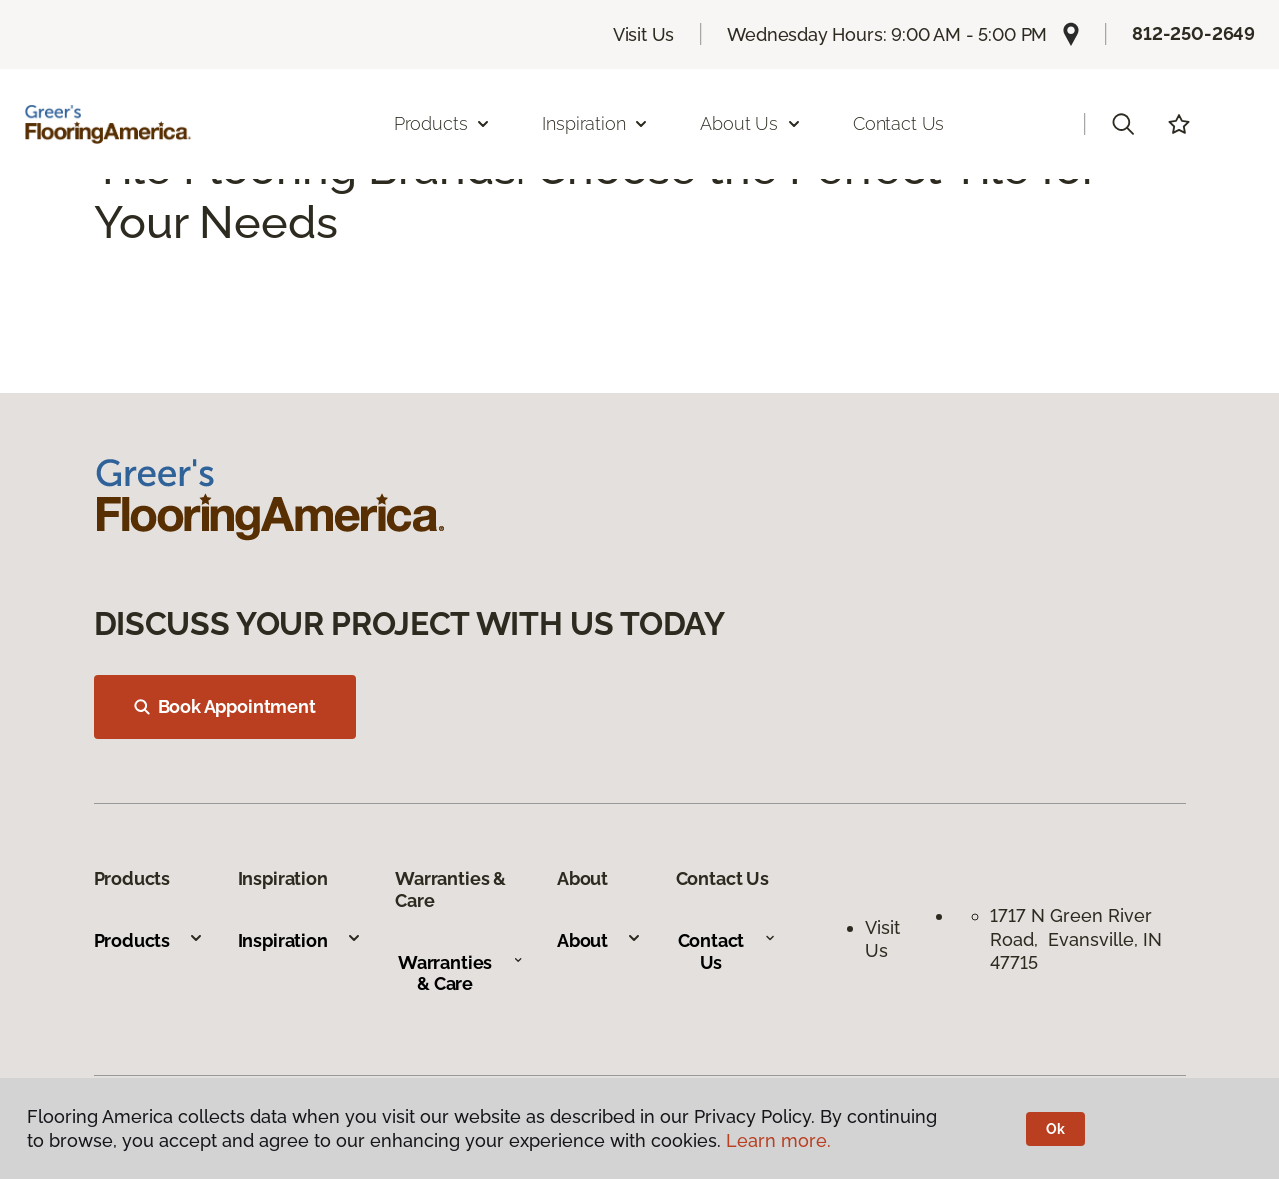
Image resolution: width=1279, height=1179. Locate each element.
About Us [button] (751, 123)
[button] (1123, 124)
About (599, 940)
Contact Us (898, 123)
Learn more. (778, 1140)
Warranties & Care (460, 973)
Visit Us (644, 34)
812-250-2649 (1193, 33)
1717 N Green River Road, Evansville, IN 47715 (1076, 939)
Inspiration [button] (595, 123)
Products (149, 940)
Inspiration (300, 940)
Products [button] (443, 123)
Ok (1055, 1129)
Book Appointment (225, 706)
